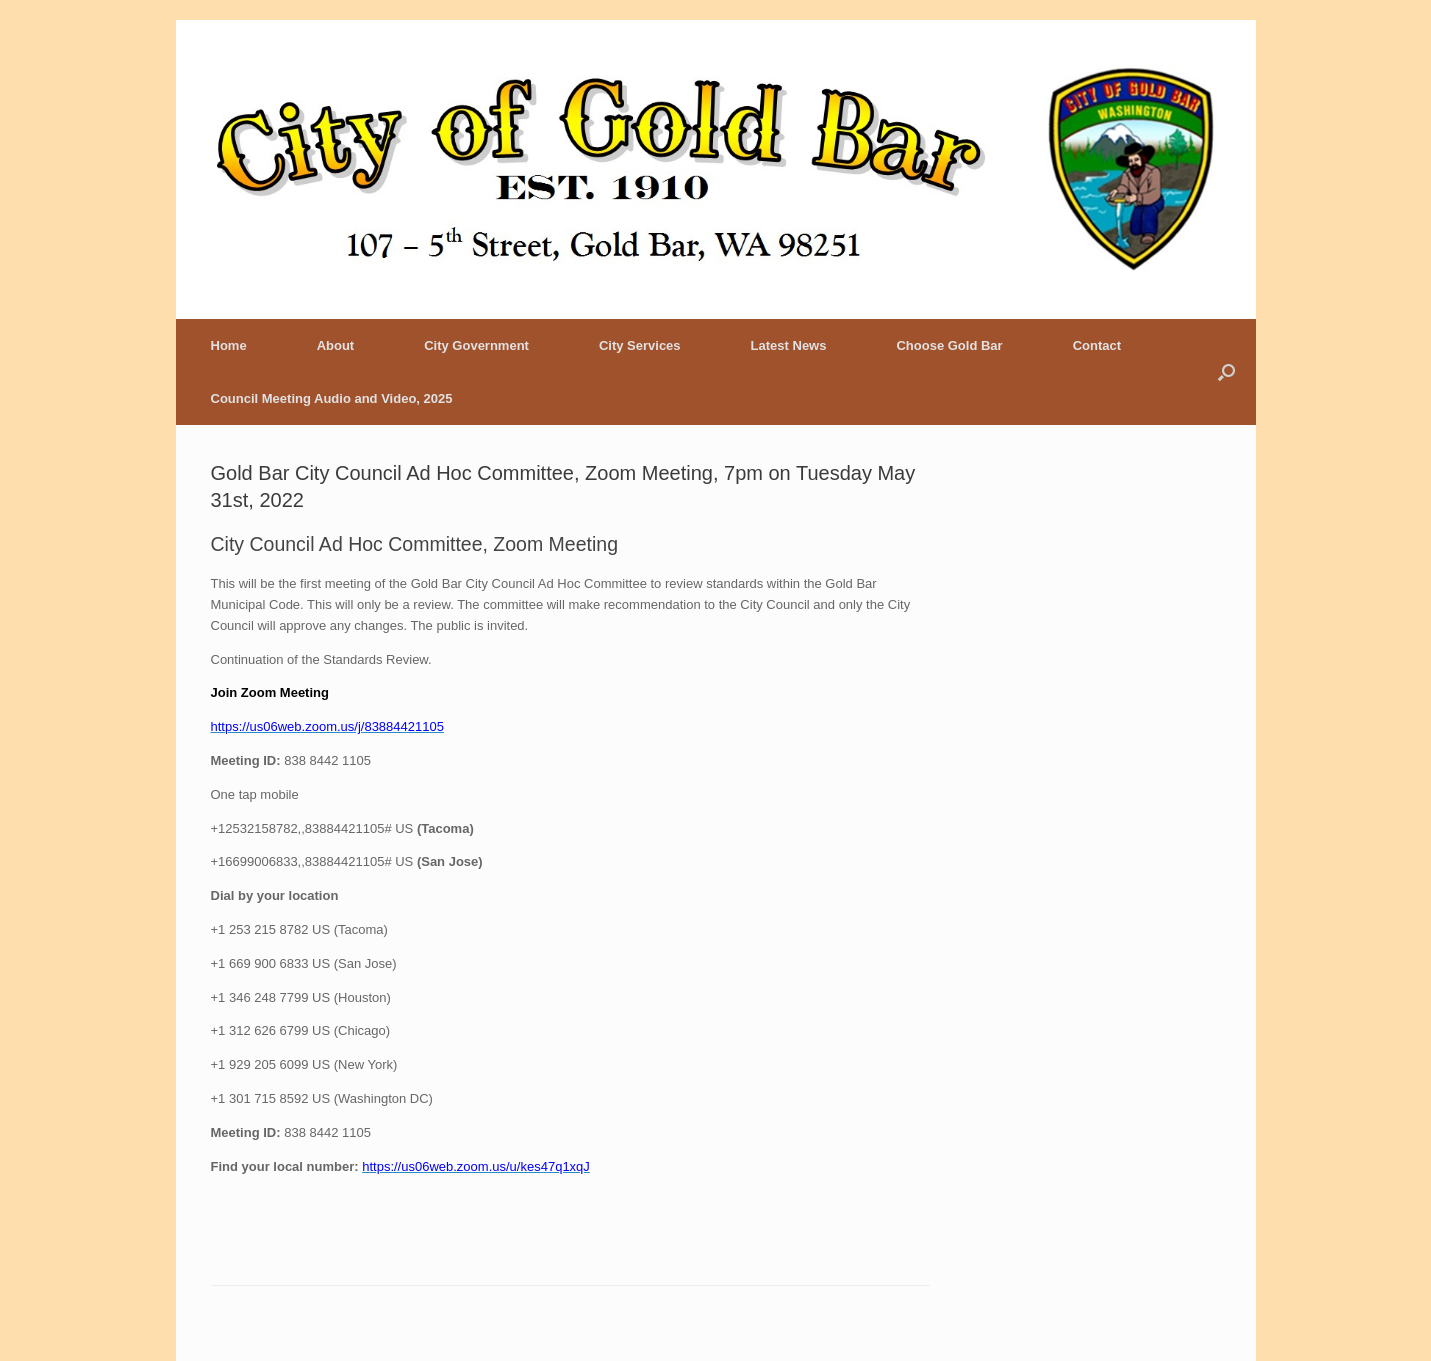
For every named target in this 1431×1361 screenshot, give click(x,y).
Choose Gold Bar (949, 345)
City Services (640, 345)
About (336, 345)
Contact (1097, 345)
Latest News (789, 345)
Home (229, 345)
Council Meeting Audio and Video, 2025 (332, 398)
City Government (476, 345)
